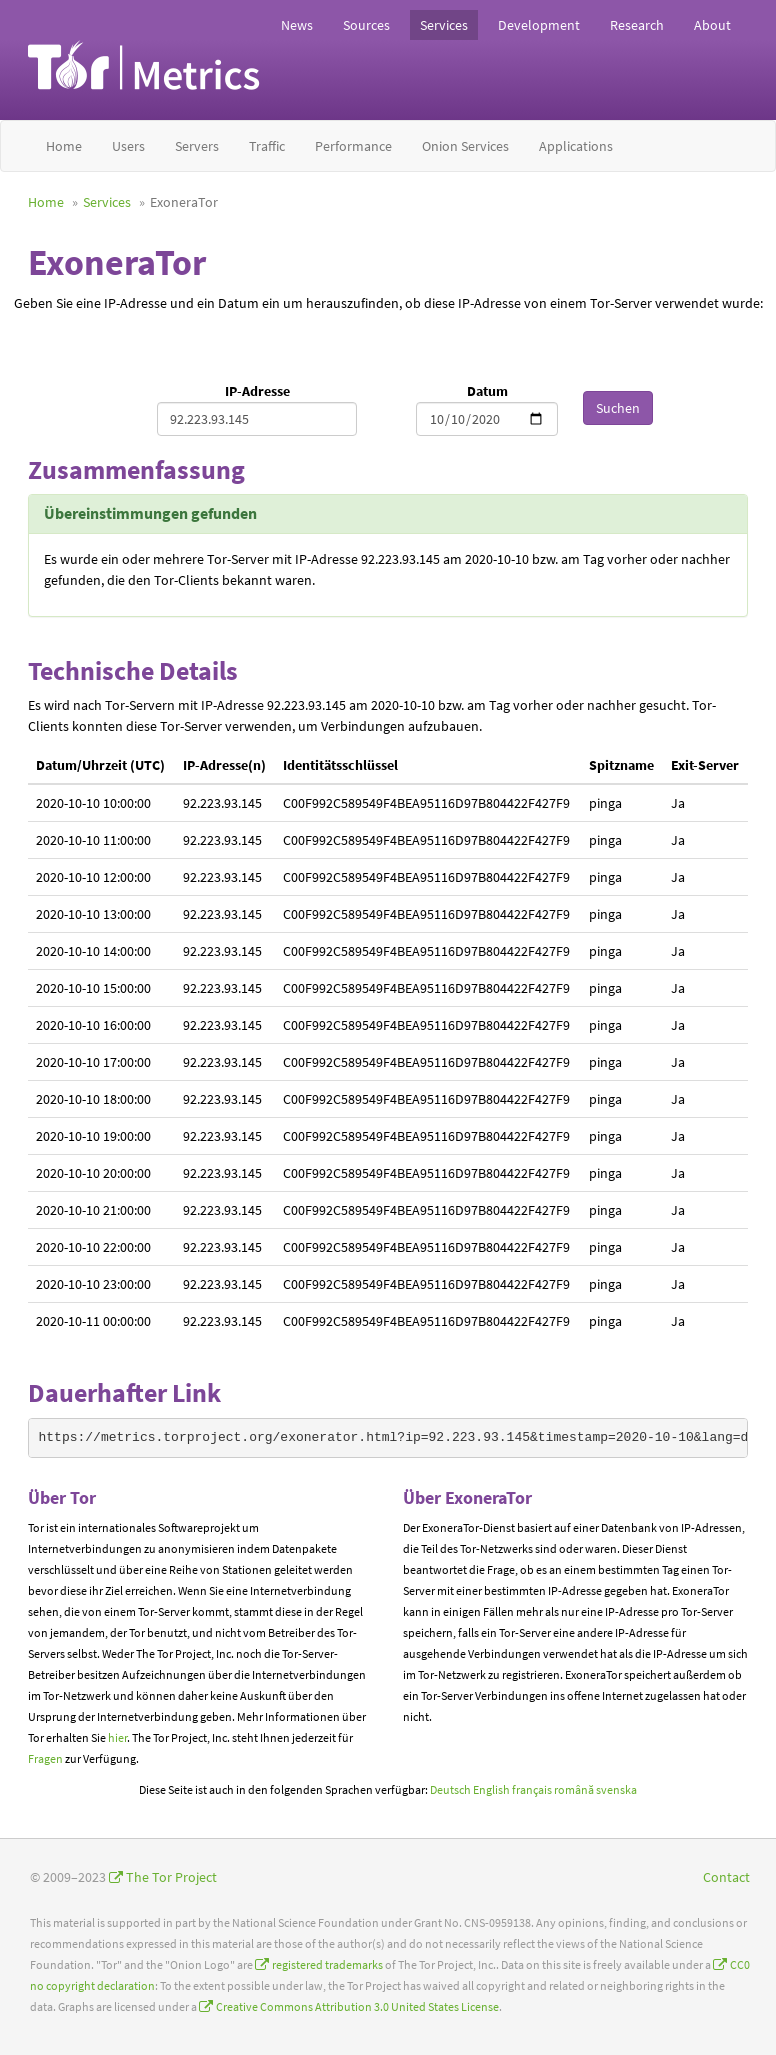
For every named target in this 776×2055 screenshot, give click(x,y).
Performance (353, 146)
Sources (366, 25)
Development (539, 25)
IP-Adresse (257, 391)
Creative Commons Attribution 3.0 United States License (357, 2006)
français (532, 1789)
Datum (487, 391)
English (491, 1789)
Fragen (45, 1758)
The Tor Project (171, 1877)
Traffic (267, 146)
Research (637, 25)
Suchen (618, 408)
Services (444, 25)
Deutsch (450, 1789)
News (297, 25)
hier (117, 1737)
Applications (576, 146)
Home (64, 146)
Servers (197, 146)
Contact (726, 1877)
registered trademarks (327, 1964)
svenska (616, 1789)
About (712, 25)
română (574, 1789)
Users (128, 146)
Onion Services (465, 146)
